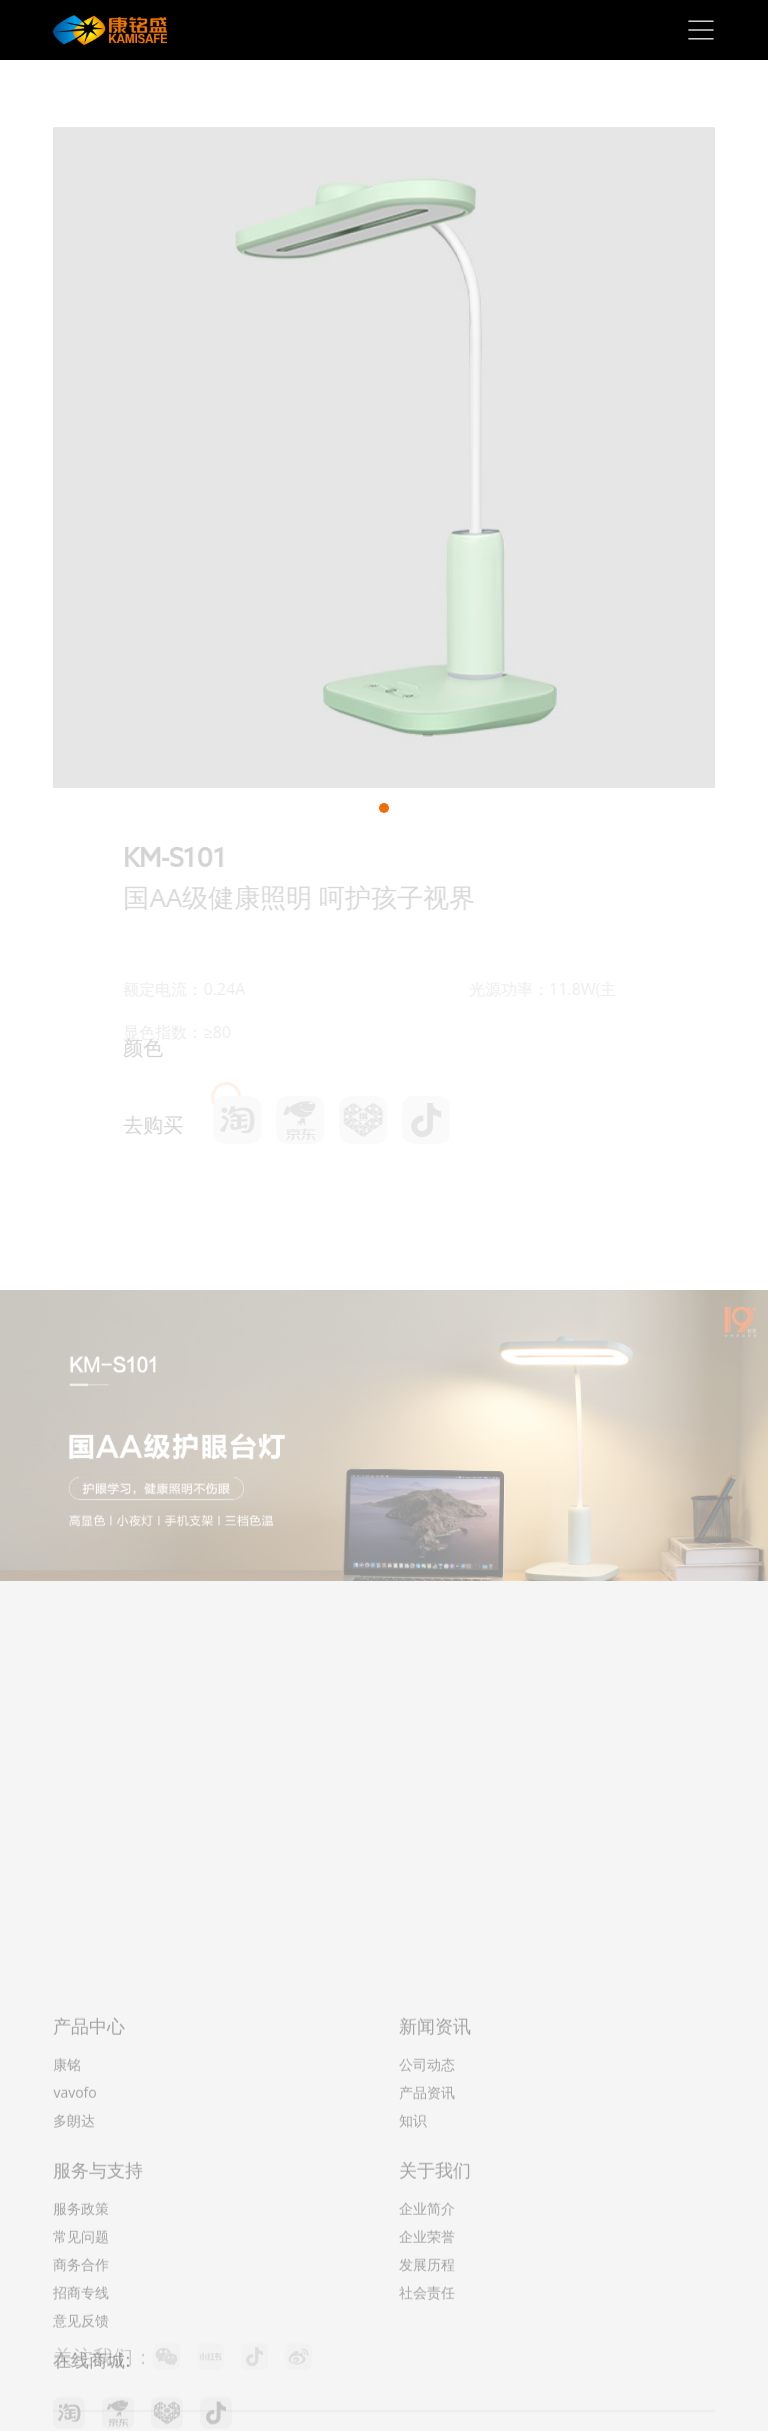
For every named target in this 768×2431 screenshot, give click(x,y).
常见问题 (81, 2413)
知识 (413, 2297)
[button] (384, 808)
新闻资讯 (435, 2203)
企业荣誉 (427, 2413)
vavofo (74, 2269)
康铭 (67, 2241)
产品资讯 (427, 2269)
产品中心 (89, 2203)
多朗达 (74, 2297)
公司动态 (427, 2241)
